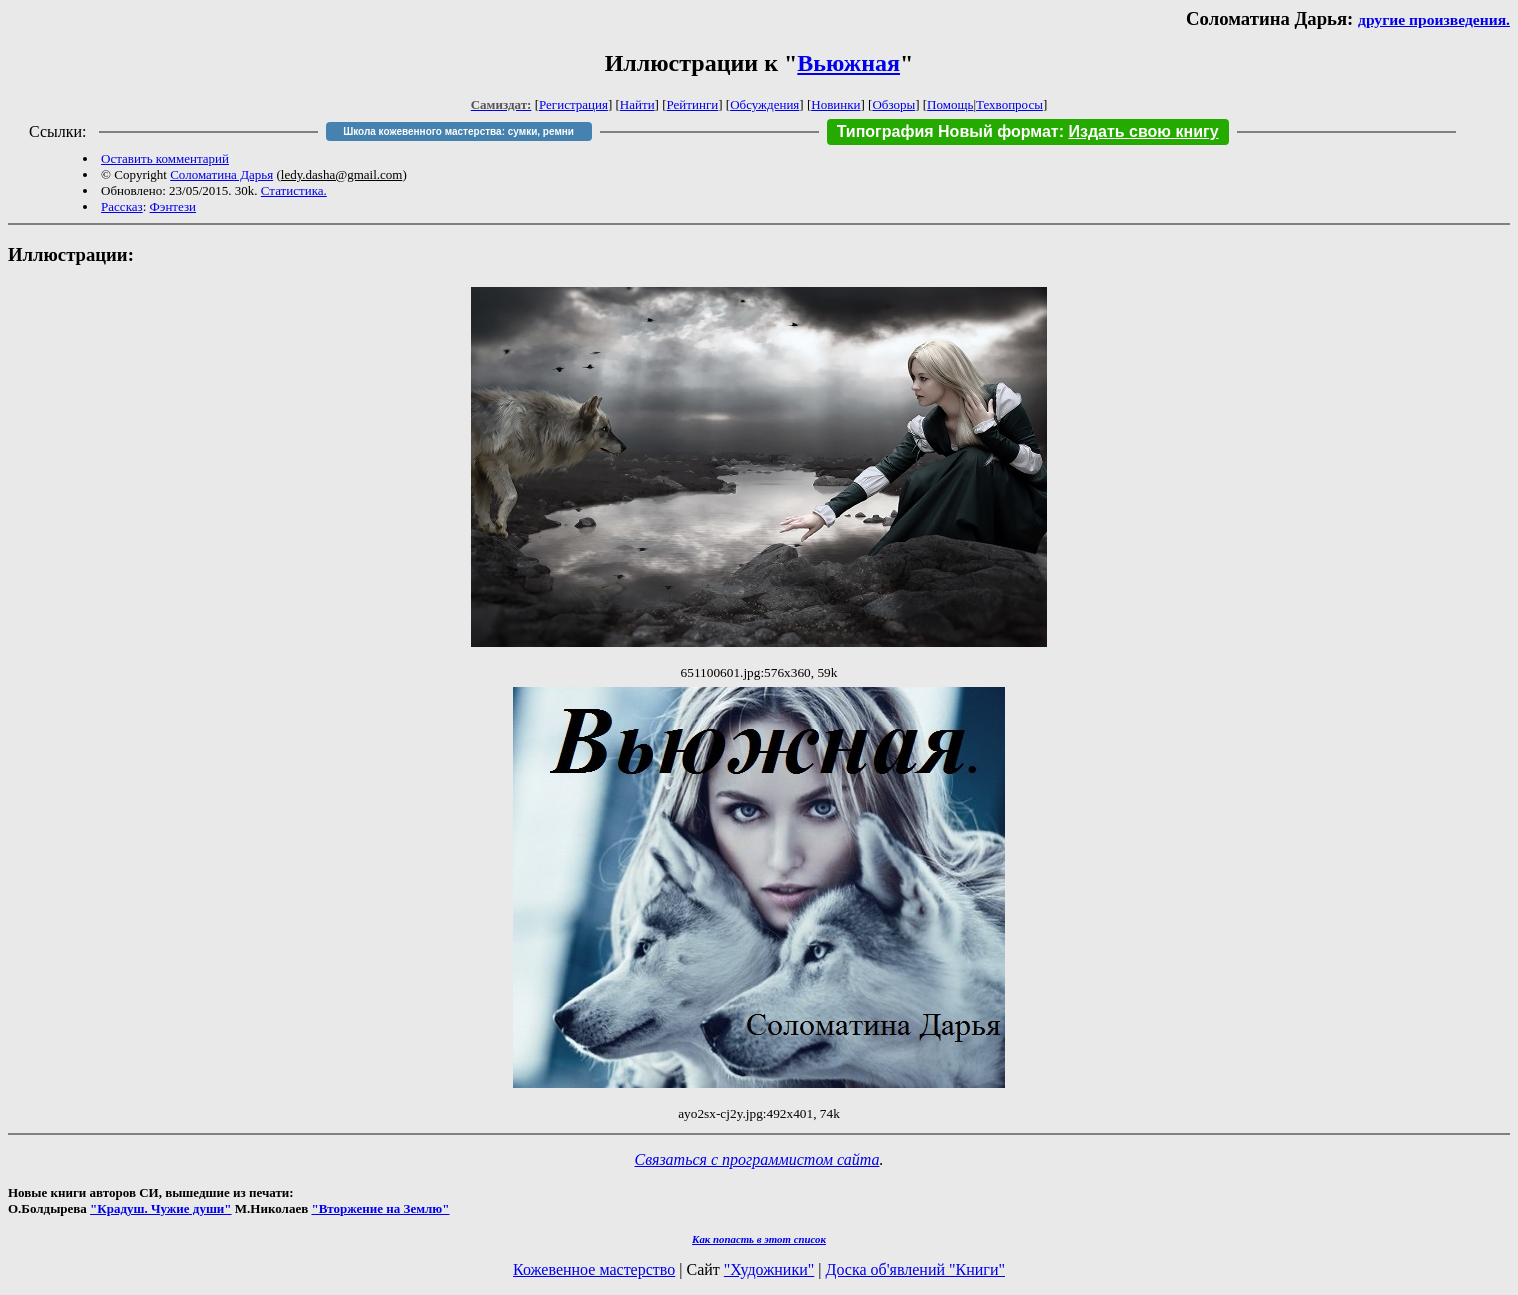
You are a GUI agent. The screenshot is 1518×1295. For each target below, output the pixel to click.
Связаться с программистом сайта (757, 1159)
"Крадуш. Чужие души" (161, 1208)
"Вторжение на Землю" (380, 1208)
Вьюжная (848, 63)
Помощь (950, 104)
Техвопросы (1009, 104)
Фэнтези (173, 206)
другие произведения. (1434, 19)
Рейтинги (693, 104)
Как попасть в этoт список (759, 1239)
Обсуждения (764, 104)
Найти (637, 104)
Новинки (835, 104)
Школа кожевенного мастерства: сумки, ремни (458, 131)
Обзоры (893, 104)
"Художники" (769, 1269)
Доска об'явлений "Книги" (915, 1269)
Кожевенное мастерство (594, 1269)
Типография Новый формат (948, 131)
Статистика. (294, 190)
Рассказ (122, 206)
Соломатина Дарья (221, 174)
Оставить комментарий (165, 158)
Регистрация (573, 104)
